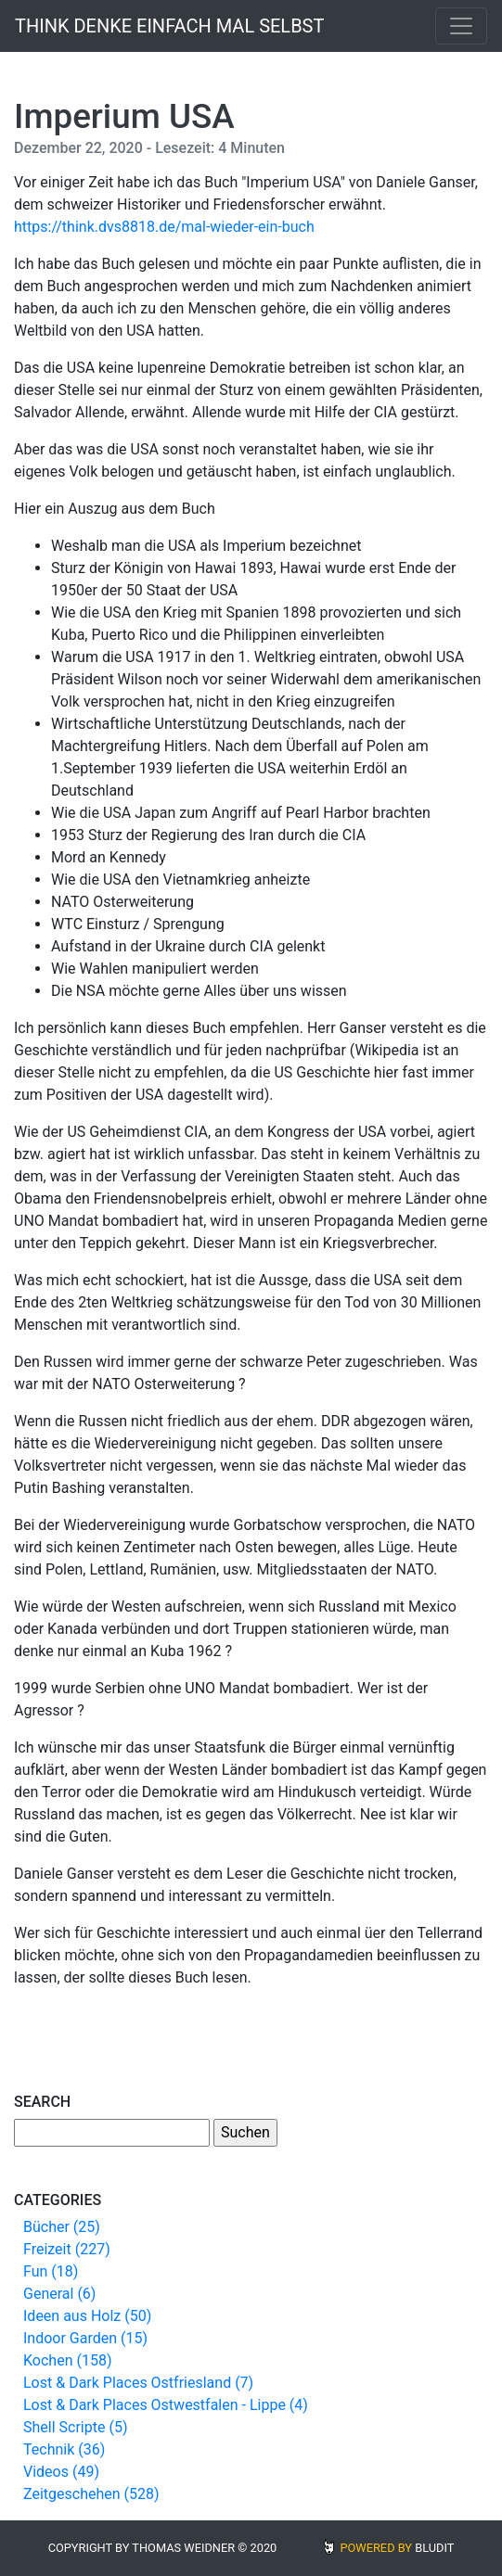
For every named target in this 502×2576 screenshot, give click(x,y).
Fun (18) (50, 2271)
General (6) (59, 2293)
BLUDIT (434, 2548)
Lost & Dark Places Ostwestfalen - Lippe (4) (165, 2405)
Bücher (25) (61, 2227)
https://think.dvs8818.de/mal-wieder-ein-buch (164, 227)
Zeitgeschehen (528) (91, 2494)
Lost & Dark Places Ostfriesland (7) (138, 2382)
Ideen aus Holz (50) (87, 2316)
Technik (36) (64, 2449)
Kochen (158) (67, 2360)
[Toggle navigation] (461, 26)
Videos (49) (61, 2471)
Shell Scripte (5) (75, 2427)
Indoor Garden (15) (85, 2338)
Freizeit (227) (66, 2249)
